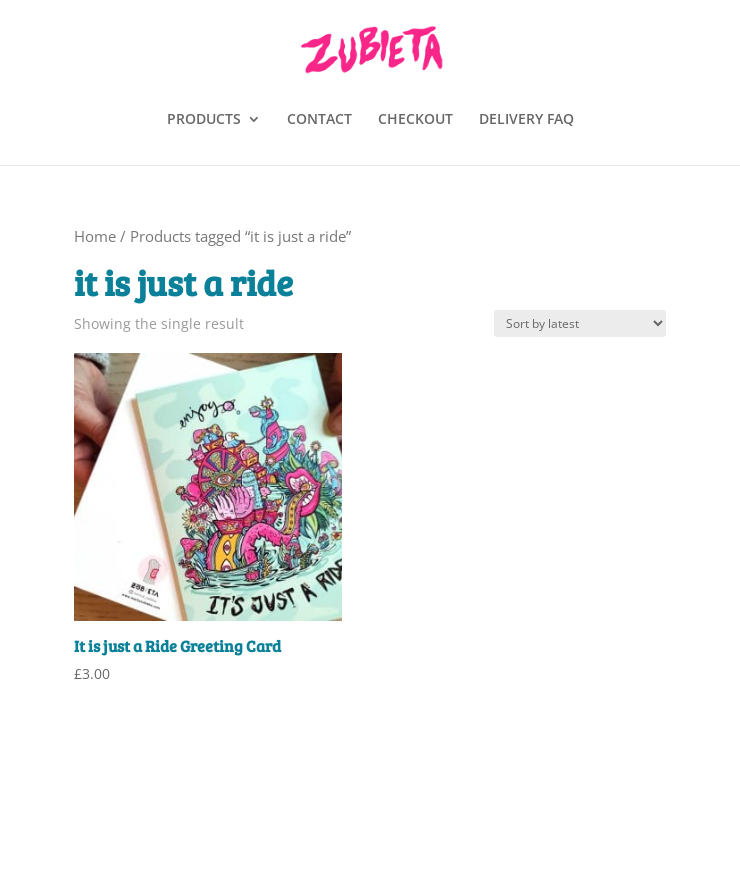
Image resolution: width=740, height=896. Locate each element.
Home (95, 236)
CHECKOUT (415, 120)
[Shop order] (580, 323)
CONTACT (319, 120)
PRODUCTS (204, 120)
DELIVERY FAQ (526, 120)
